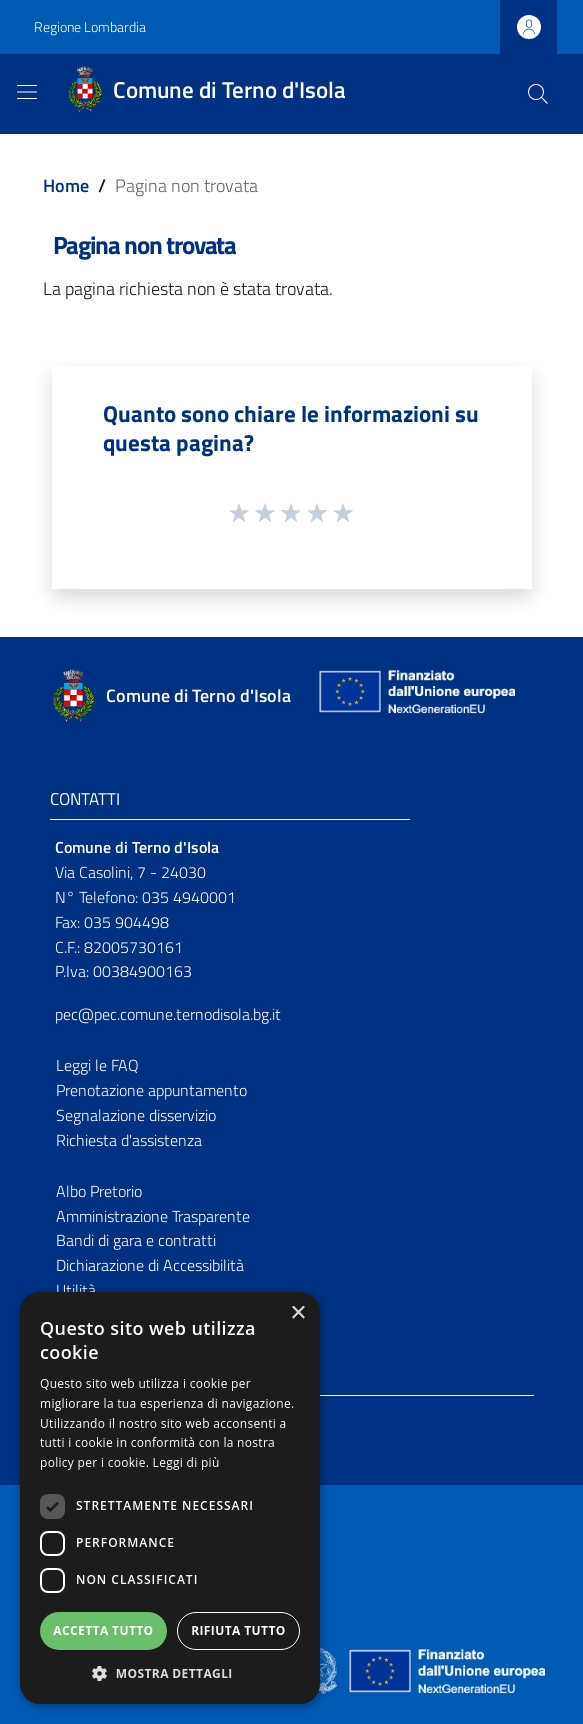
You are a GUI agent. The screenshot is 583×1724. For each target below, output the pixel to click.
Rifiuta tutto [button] (238, 1630)
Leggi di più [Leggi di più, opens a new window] (186, 1462)
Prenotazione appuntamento (151, 1090)
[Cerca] (538, 94)
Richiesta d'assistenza (129, 1140)
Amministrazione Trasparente (153, 1216)
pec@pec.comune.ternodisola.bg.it (168, 1014)
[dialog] (170, 1498)
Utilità (76, 1290)
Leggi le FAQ (97, 1065)
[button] (170, 1673)
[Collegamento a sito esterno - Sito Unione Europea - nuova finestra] (415, 696)
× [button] (297, 1313)
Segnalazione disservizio (136, 1115)
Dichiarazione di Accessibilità (150, 1265)
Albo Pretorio (99, 1191)
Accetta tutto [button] (103, 1630)
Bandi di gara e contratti (136, 1240)
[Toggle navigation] (27, 92)
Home (66, 185)
